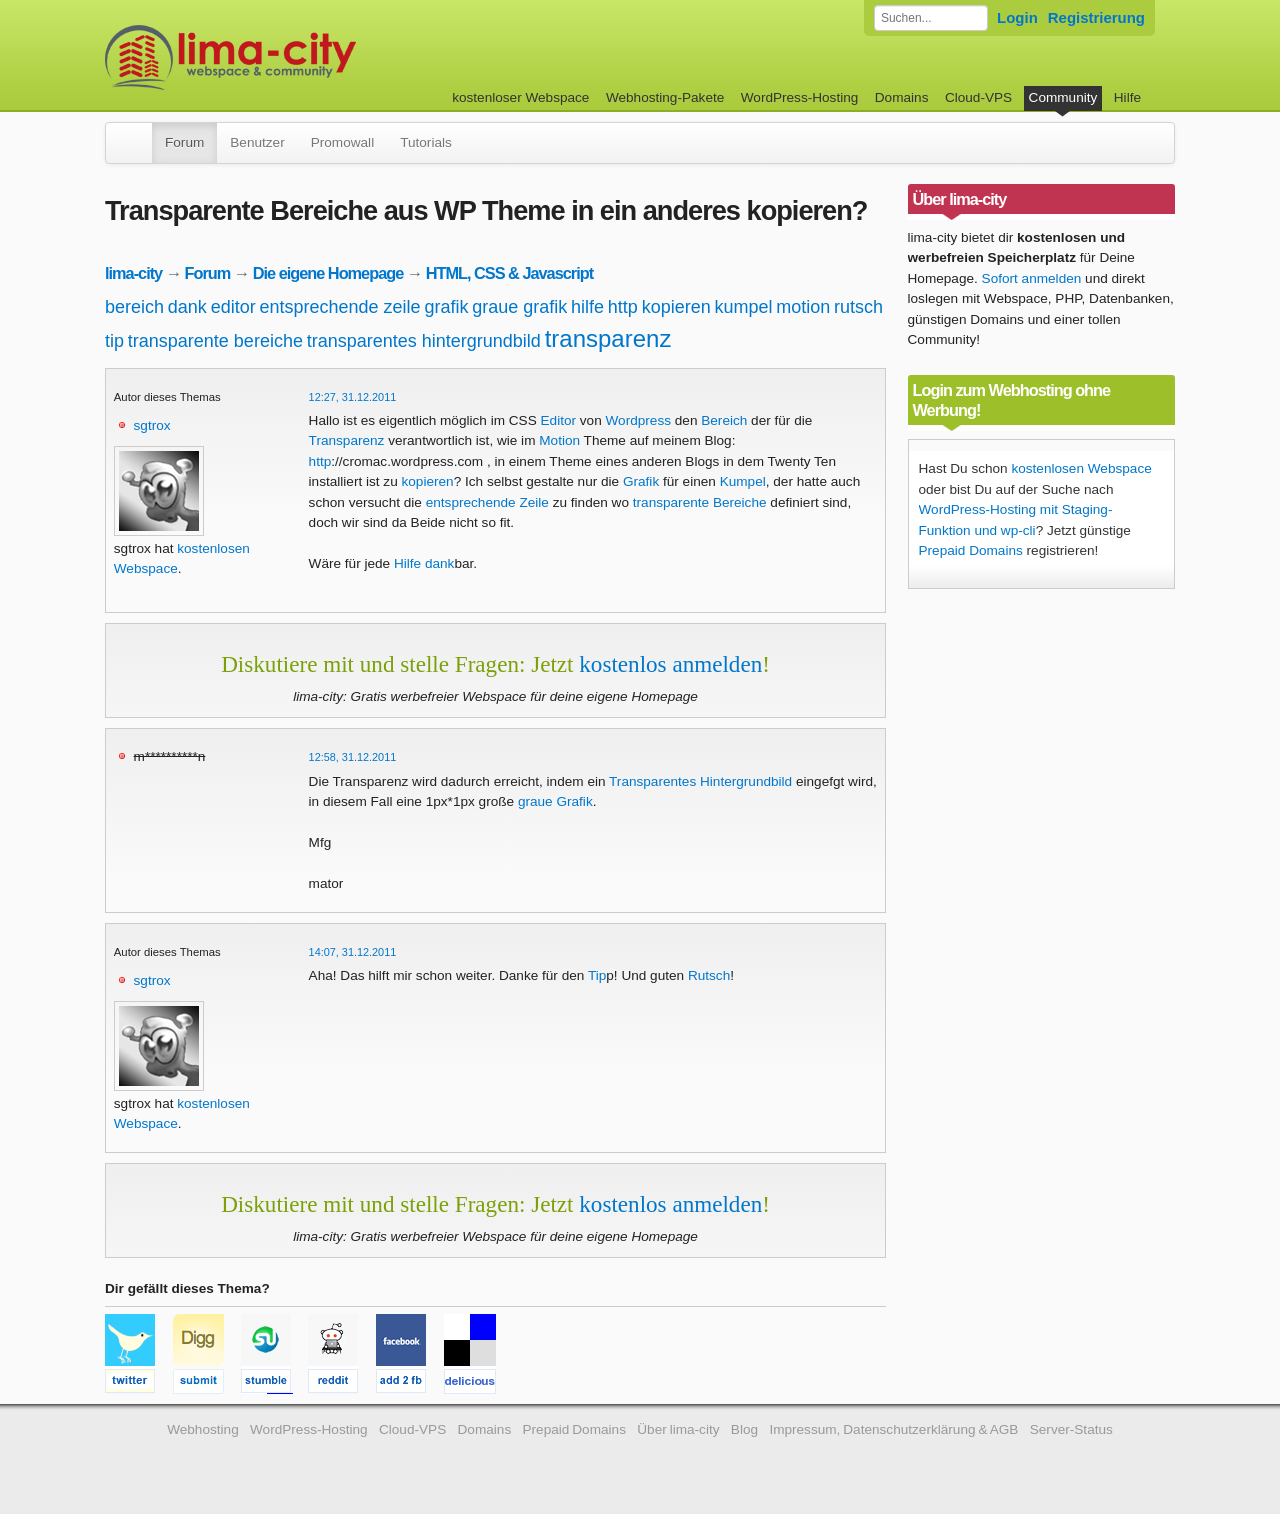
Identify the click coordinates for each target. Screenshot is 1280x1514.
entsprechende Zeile (487, 502)
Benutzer (257, 142)
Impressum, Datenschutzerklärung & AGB (893, 1429)
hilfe (587, 307)
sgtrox (152, 425)
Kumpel (743, 481)
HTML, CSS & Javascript (509, 273)
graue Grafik (555, 801)
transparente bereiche (215, 341)
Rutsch (709, 975)
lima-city (133, 273)
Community (1063, 97)
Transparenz (347, 440)
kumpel (743, 307)
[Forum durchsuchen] (931, 18)
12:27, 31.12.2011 (353, 397)
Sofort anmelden (1032, 278)
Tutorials (426, 142)
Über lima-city (678, 1429)
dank (187, 307)
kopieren (676, 307)
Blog (744, 1429)
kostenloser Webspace (520, 97)
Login (1017, 17)
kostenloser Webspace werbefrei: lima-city (305, 57)
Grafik (641, 481)
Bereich (724, 420)
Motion (559, 440)
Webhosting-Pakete (665, 97)
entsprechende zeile (339, 307)
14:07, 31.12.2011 (353, 952)
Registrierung (1096, 17)
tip (114, 341)
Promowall (342, 142)
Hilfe (1127, 97)
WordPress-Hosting (800, 97)
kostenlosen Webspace (1081, 468)
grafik (446, 307)
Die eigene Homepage (328, 273)
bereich (134, 307)
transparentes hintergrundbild (424, 341)
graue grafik (519, 307)
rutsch (858, 307)
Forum (184, 142)
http (623, 307)
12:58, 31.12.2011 (353, 757)
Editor (559, 420)
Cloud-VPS (978, 97)
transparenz (608, 338)
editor (233, 307)
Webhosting (203, 1429)
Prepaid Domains (971, 550)
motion (803, 307)
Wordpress (638, 420)
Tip (597, 975)
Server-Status (1071, 1429)
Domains (902, 97)
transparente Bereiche (700, 502)
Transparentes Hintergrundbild (700, 781)
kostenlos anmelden (670, 664)
